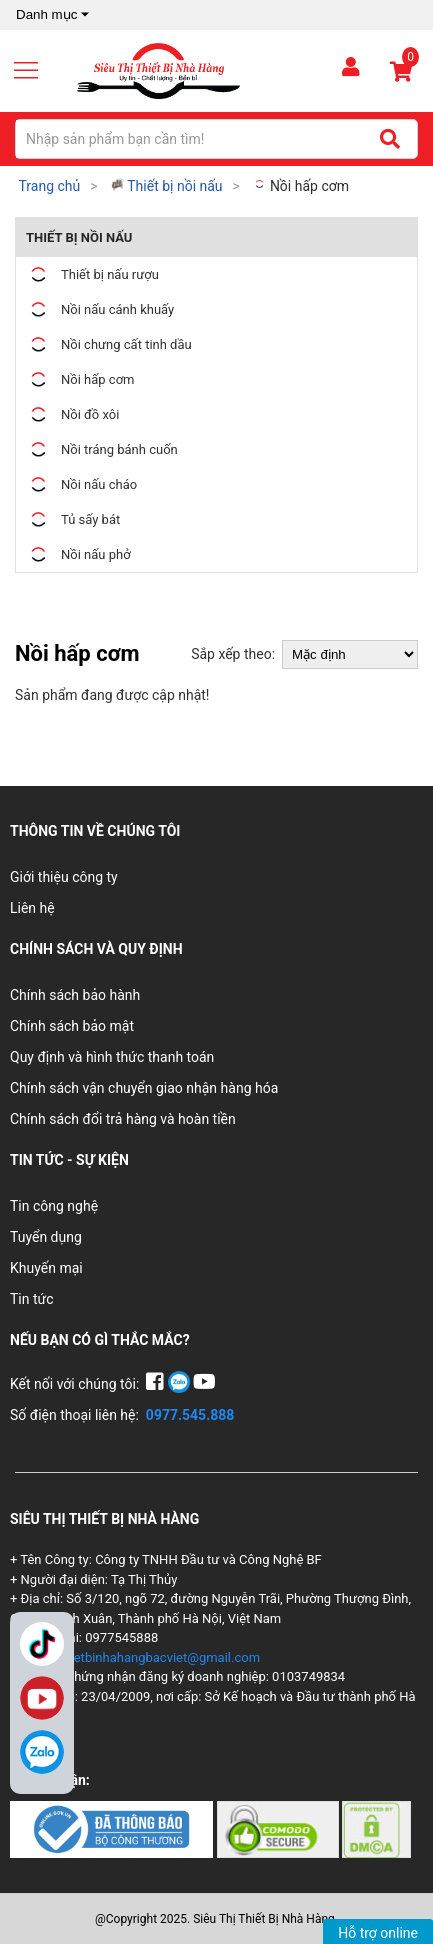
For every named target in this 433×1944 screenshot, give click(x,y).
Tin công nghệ (54, 1206)
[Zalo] (42, 1752)
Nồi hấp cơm (301, 186)
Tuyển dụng (46, 1237)
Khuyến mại (46, 1268)
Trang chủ (49, 186)
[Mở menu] (34, 71)
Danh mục (54, 15)
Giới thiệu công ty (64, 877)
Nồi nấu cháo (81, 484)
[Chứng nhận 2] (279, 1829)
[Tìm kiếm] (389, 139)
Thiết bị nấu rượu (92, 274)
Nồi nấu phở (78, 554)
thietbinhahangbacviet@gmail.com (159, 1657)
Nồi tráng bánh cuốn (102, 449)
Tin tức (32, 1299)
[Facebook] (156, 1384)
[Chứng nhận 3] (376, 1829)
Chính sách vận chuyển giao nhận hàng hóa (144, 1088)
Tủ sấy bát (73, 519)
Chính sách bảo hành (75, 995)
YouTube (42, 1698)
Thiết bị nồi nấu (167, 186)
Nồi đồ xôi (72, 414)
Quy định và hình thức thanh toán (112, 1057)
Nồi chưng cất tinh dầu (109, 344)
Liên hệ (32, 908)
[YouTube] (204, 1384)
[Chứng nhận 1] (113, 1829)
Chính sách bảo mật (72, 1026)
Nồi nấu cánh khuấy (100, 309)
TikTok (42, 1644)
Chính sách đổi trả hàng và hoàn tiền (123, 1119)
